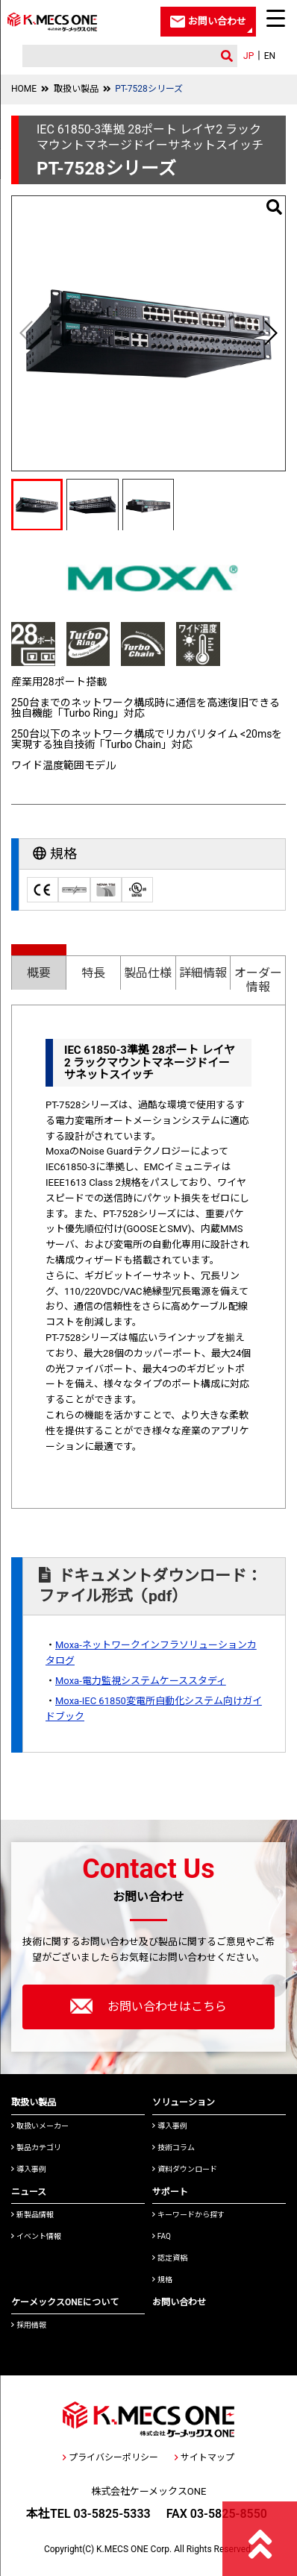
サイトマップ (204, 2457)
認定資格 (169, 2258)
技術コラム (173, 2147)
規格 (162, 2279)
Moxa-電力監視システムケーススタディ (140, 1680)
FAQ (161, 2236)
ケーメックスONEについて (65, 2302)
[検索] (116, 56)
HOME (24, 89)
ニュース (28, 2192)
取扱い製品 (76, 89)
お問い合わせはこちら (148, 2006)
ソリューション (183, 2102)
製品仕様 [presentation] (148, 973)
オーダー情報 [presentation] (258, 980)
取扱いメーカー (40, 2126)
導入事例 (28, 2169)
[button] (270, 333)
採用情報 (28, 2325)
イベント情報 (36, 2236)
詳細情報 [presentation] (203, 973)
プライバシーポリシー (110, 2457)
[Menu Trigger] (275, 18)
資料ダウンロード (184, 2169)
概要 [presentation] (39, 973)
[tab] (38, 967)
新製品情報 (32, 2215)
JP (248, 56)
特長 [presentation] (93, 973)
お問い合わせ (179, 2302)
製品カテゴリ (36, 2147)
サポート (170, 2192)
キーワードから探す (188, 2215)
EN (269, 56)
